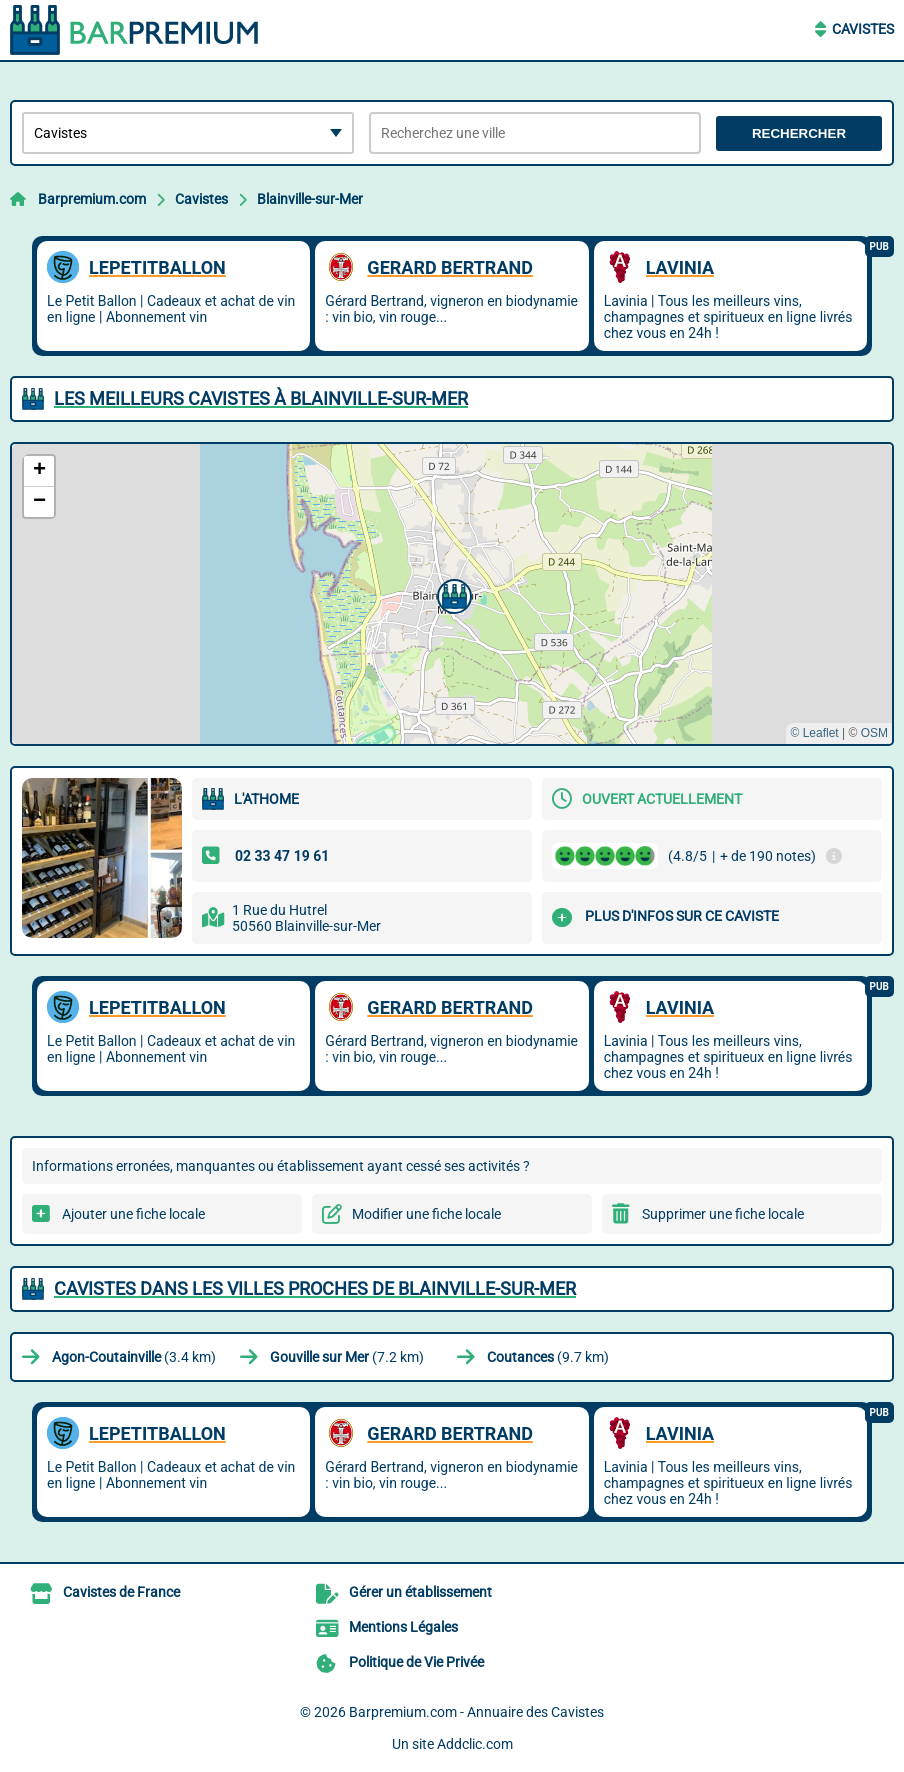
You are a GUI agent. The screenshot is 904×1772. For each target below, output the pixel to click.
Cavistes (863, 29)
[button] (452, 594)
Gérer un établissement (420, 1592)
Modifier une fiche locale (426, 1214)
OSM (874, 733)
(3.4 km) (134, 1357)
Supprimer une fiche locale (723, 1214)
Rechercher (799, 133)
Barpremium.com (92, 199)
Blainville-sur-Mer (310, 199)
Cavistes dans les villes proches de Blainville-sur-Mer (315, 1288)
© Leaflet (814, 733)
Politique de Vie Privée (416, 1662)
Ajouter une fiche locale (133, 1214)
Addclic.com (475, 1744)
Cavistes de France (121, 1592)
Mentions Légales (403, 1627)
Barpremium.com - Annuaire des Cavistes (476, 1712)
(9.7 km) (548, 1357)
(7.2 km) (347, 1357)
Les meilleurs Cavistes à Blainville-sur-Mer (261, 398)
